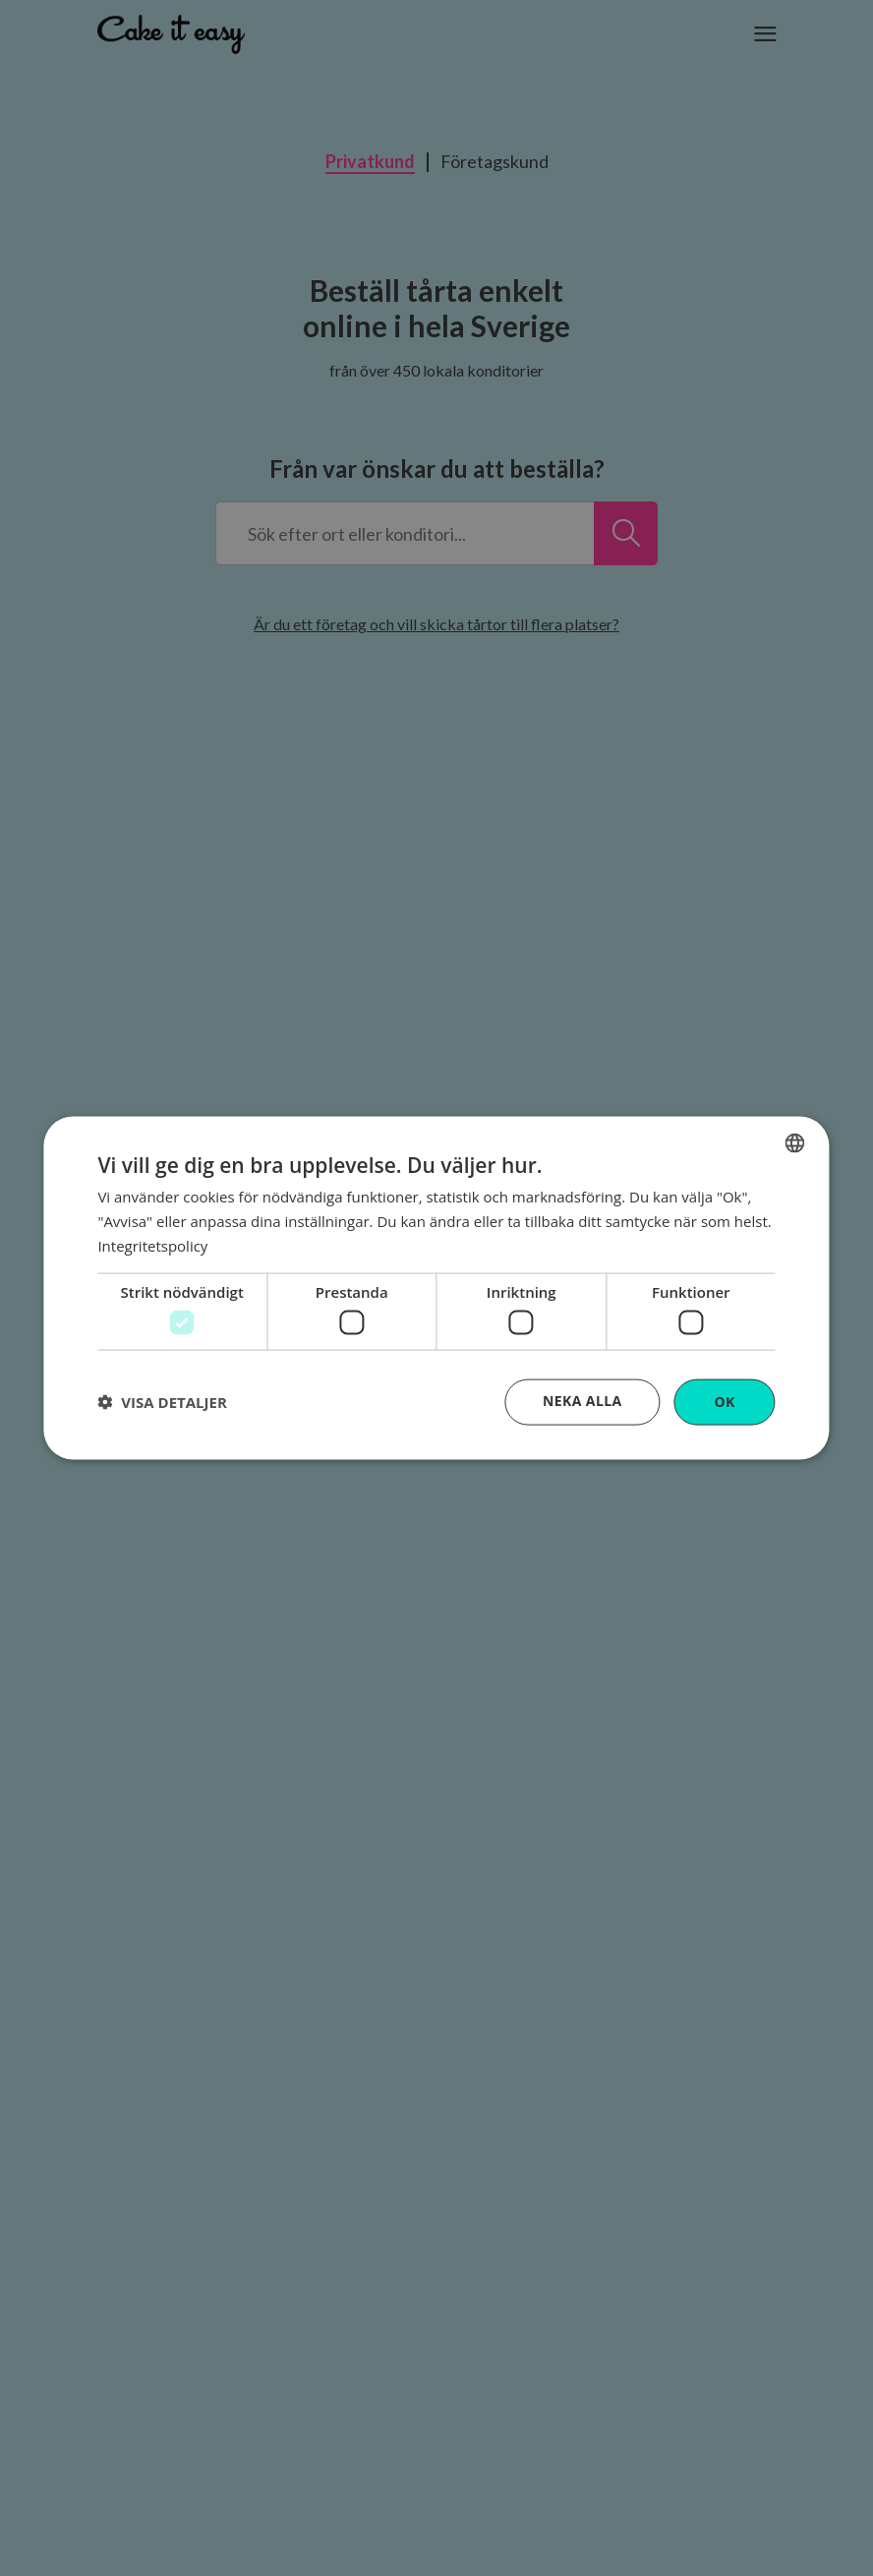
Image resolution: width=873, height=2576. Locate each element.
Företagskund (494, 162)
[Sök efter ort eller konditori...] (626, 533)
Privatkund (370, 162)
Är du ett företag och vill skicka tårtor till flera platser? (436, 624)
